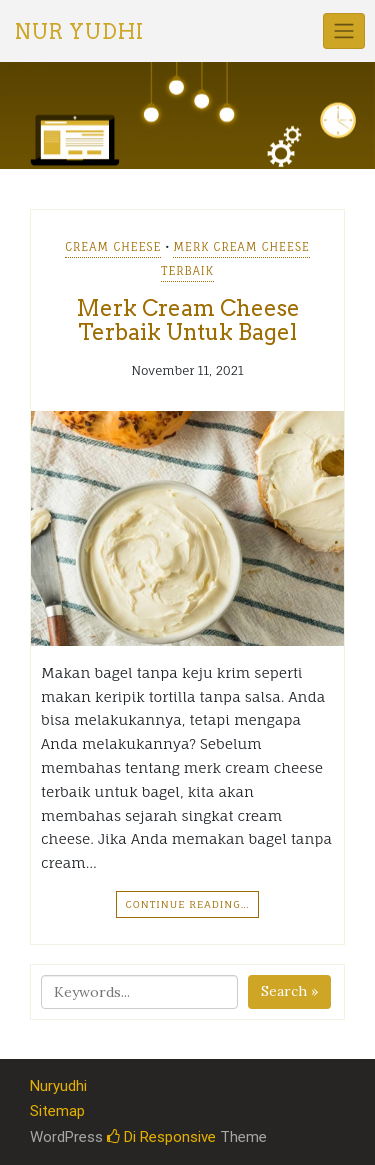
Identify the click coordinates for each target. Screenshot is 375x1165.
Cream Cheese (113, 247)
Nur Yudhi (79, 32)
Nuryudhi (58, 1086)
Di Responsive (161, 1137)
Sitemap (57, 1111)
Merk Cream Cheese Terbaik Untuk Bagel (188, 320)
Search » (289, 991)
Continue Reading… (187, 904)
